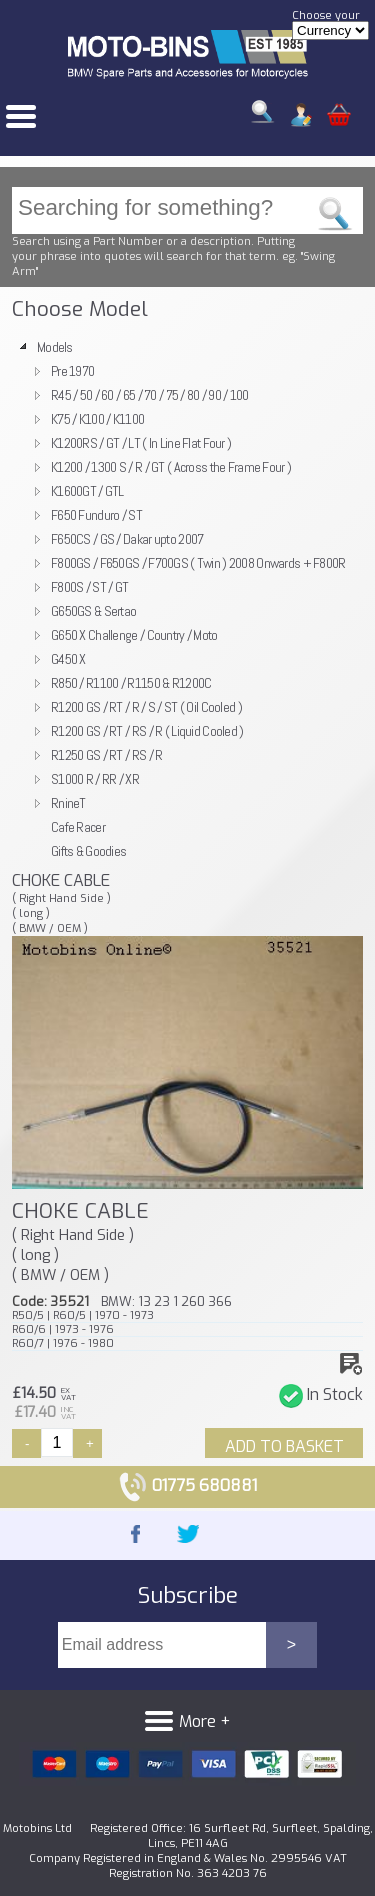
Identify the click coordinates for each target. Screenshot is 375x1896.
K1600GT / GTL (87, 491)
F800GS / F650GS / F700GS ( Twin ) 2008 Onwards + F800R (198, 563)
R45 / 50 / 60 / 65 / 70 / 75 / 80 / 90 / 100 (150, 395)
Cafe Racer (78, 827)
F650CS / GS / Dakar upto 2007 (127, 539)
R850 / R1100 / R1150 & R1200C (131, 683)
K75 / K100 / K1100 (97, 419)
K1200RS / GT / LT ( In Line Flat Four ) (141, 443)
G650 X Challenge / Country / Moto (134, 635)
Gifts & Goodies (88, 851)
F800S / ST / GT (89, 587)
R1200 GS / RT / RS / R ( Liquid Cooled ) (147, 731)
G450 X (68, 659)
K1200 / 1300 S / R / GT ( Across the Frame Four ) (171, 467)
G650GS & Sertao (93, 611)
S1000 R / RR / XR (95, 779)
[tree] (187, 599)
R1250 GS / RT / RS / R (106, 755)
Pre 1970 (72, 371)
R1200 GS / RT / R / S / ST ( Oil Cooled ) (146, 707)
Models (55, 347)
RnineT (68, 803)
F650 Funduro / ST (96, 515)
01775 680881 (187, 1485)
